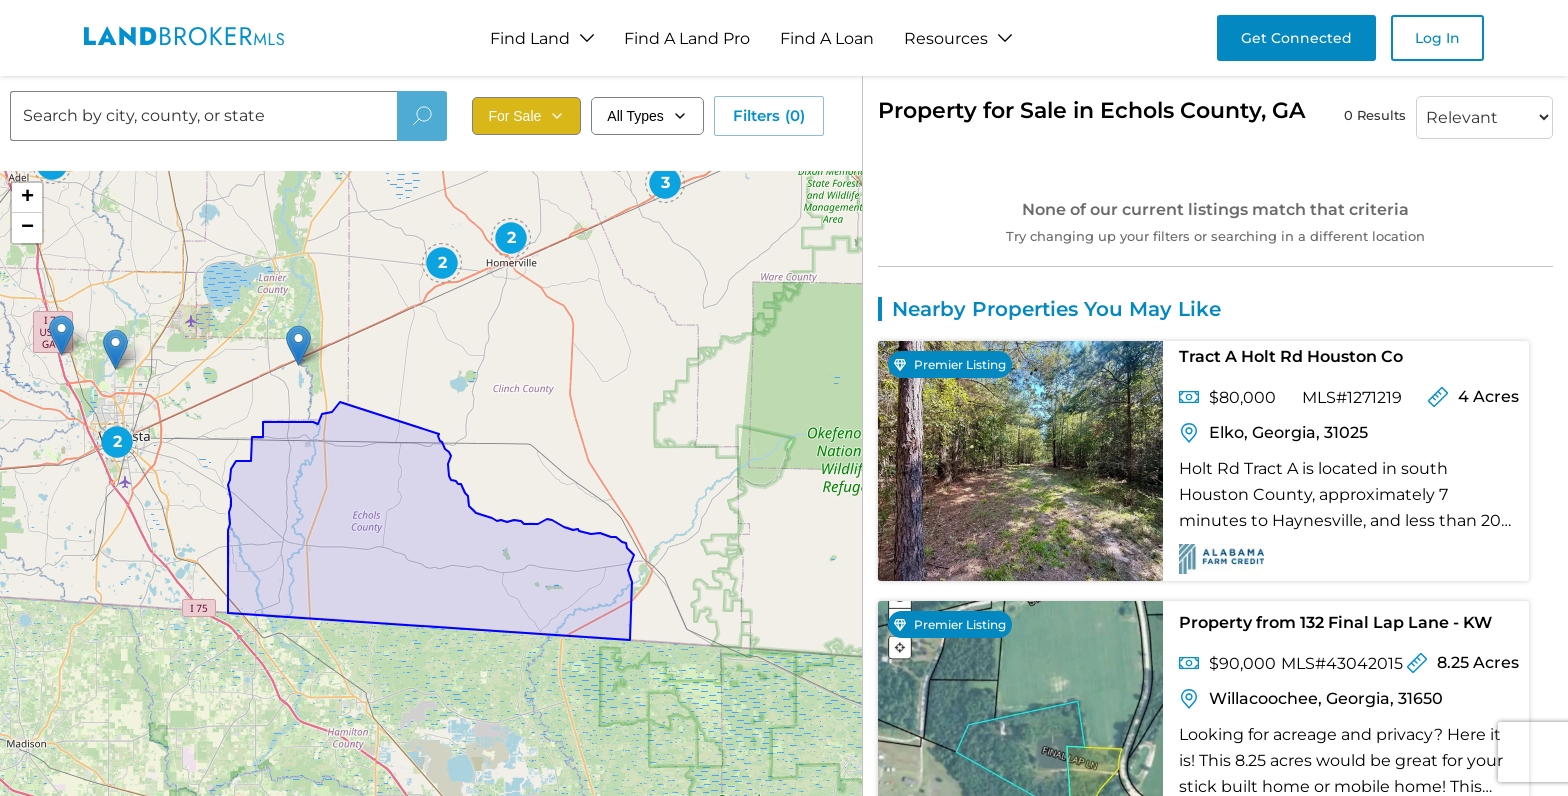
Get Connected (1296, 38)
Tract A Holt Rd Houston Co (1291, 356)
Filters (769, 116)
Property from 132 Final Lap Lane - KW (1335, 622)
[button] (298, 345)
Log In (1437, 38)
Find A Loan (827, 38)
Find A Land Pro (687, 38)
